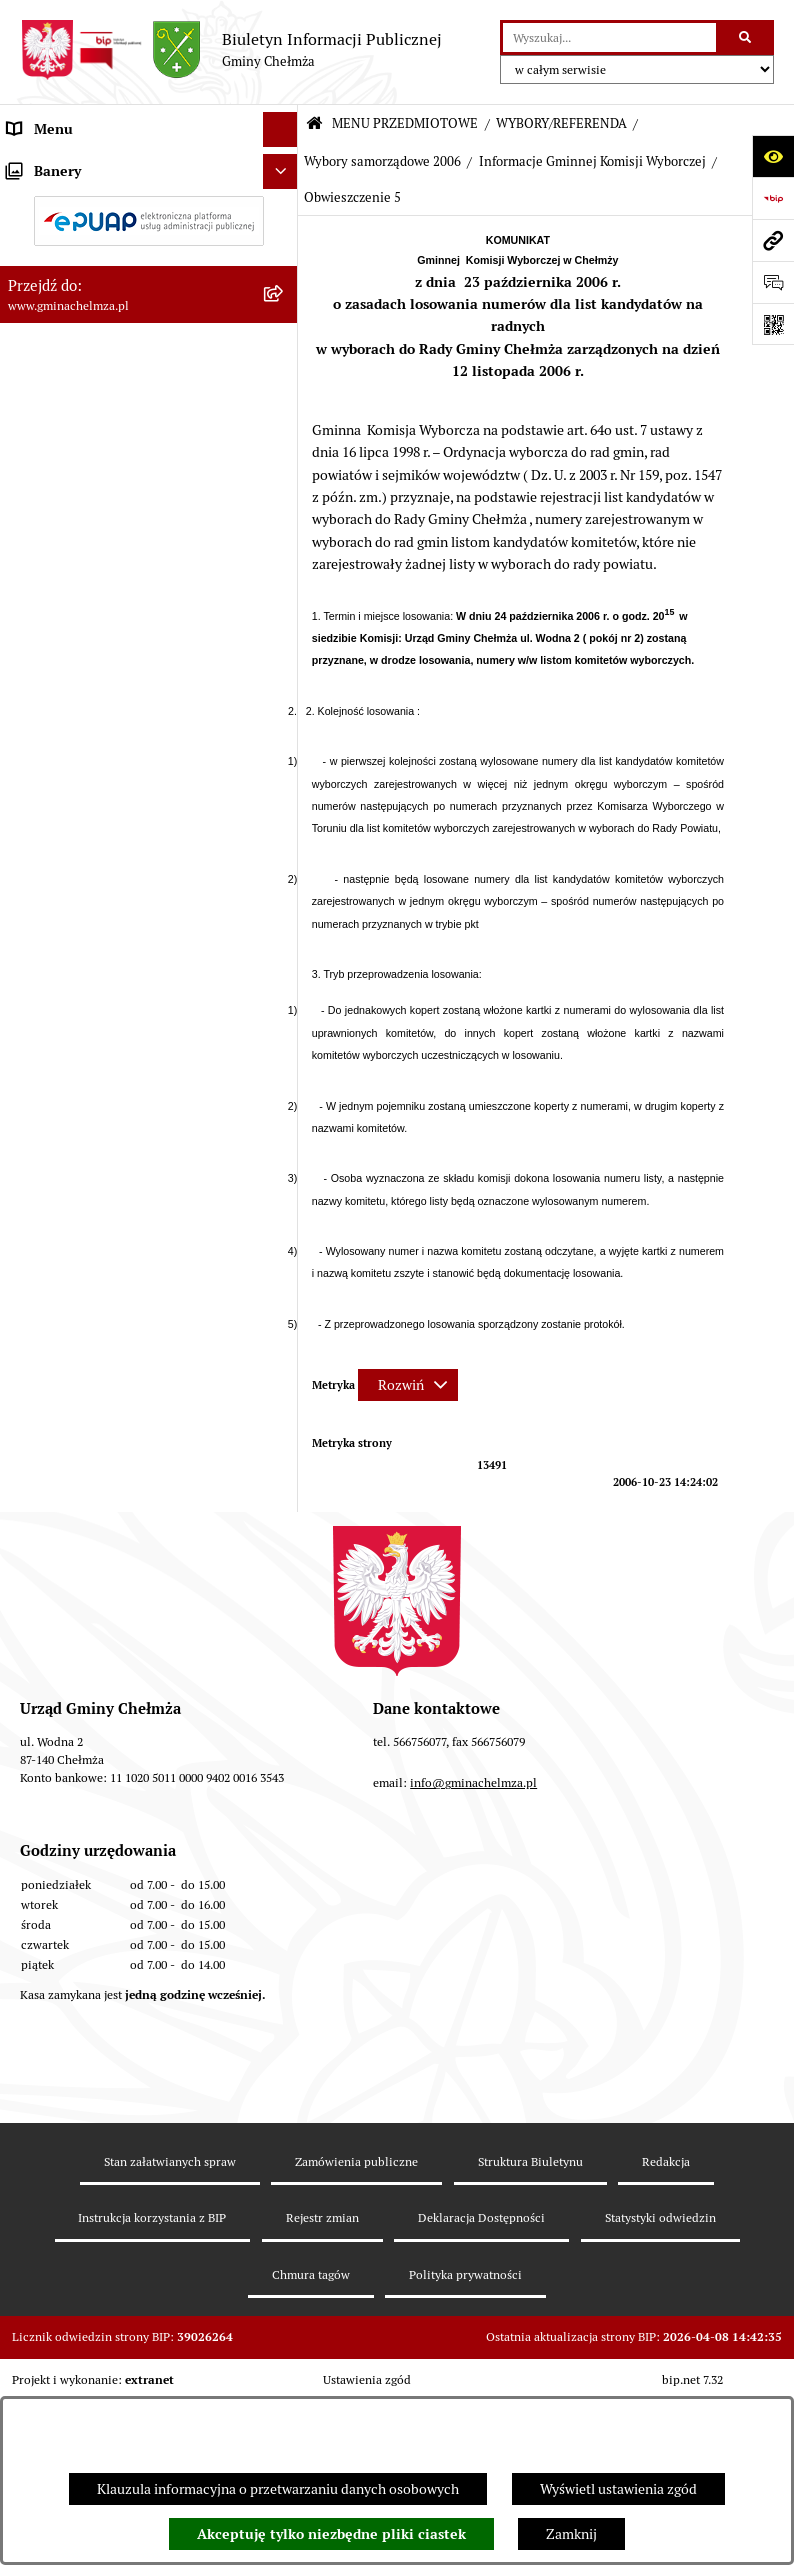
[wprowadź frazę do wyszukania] (609, 37)
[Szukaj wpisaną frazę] (746, 37)
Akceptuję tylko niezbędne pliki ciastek (331, 2534)
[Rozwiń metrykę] (408, 1385)
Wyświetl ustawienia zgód (618, 2489)
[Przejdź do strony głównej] (231, 50)
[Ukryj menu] (280, 129)
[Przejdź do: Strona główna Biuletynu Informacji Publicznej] (314, 124)
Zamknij (571, 2534)
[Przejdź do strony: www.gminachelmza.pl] (773, 240)
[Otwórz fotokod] (773, 324)
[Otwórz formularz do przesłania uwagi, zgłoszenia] (773, 282)
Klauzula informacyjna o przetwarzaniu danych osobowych (278, 2489)
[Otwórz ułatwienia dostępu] (773, 156)
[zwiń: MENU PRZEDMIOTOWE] (283, 164)
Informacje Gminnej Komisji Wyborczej (592, 161)
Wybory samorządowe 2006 (382, 161)
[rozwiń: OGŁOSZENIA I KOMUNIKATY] (283, 211)
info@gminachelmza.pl (473, 2110)
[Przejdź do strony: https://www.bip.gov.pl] (773, 198)
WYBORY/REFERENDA (561, 123)
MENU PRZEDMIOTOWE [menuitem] (83, 164)
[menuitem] (149, 212)
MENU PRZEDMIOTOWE (405, 123)
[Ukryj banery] (280, 1687)
